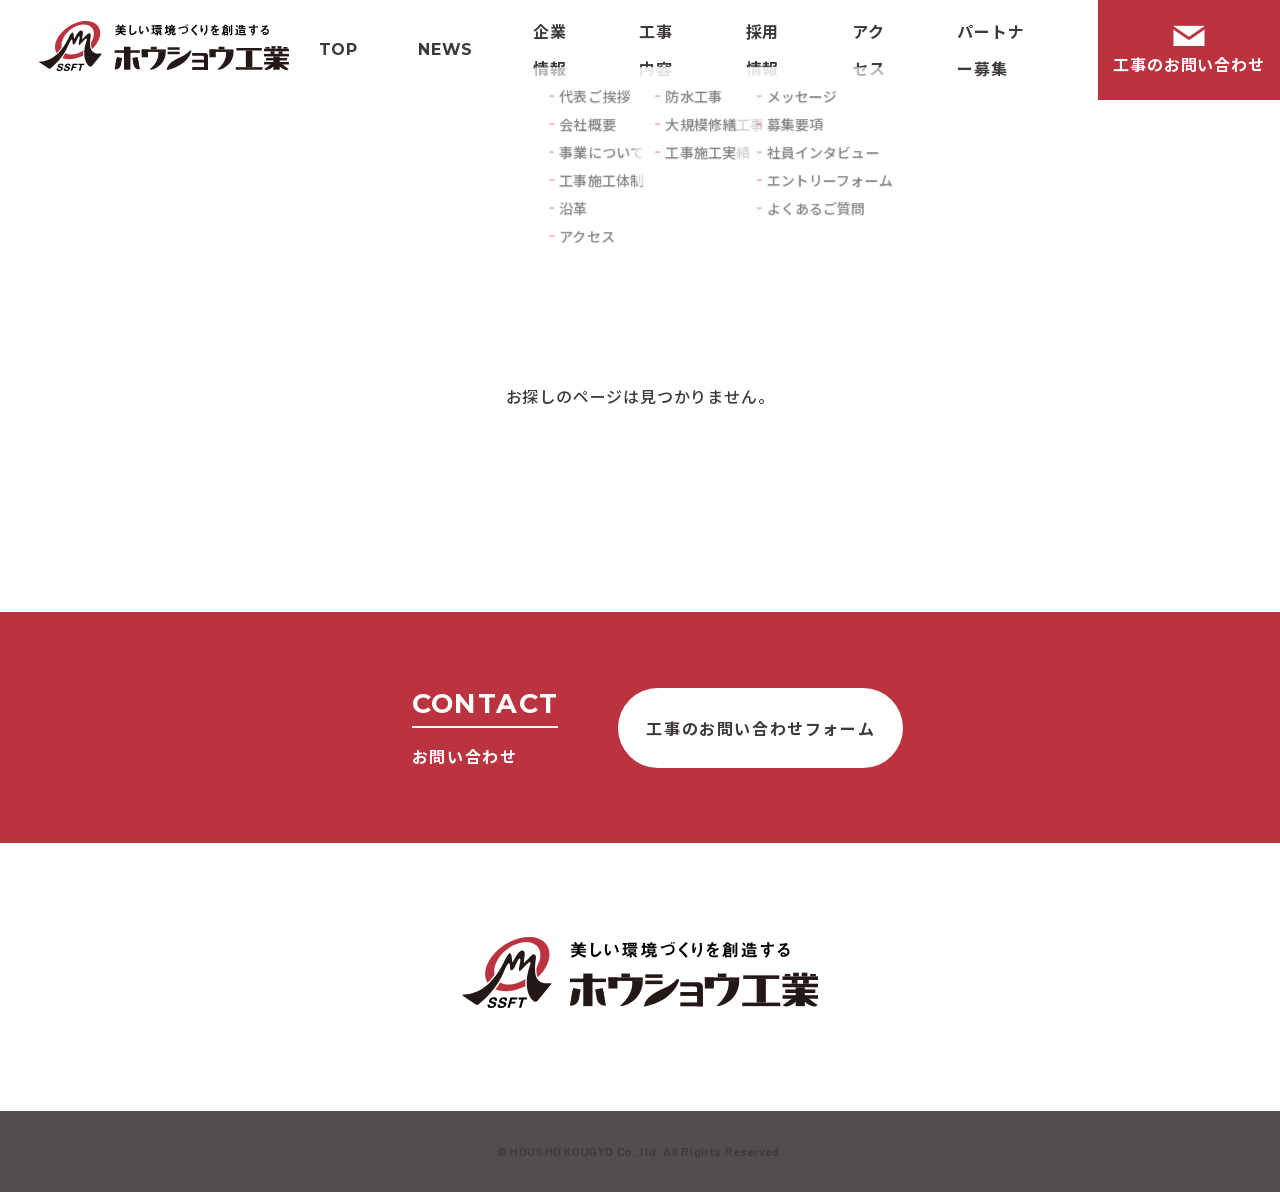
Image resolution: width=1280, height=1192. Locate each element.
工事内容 (656, 49)
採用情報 (763, 49)
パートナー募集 (990, 49)
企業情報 (550, 49)
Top (338, 49)
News (445, 49)
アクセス (869, 49)
